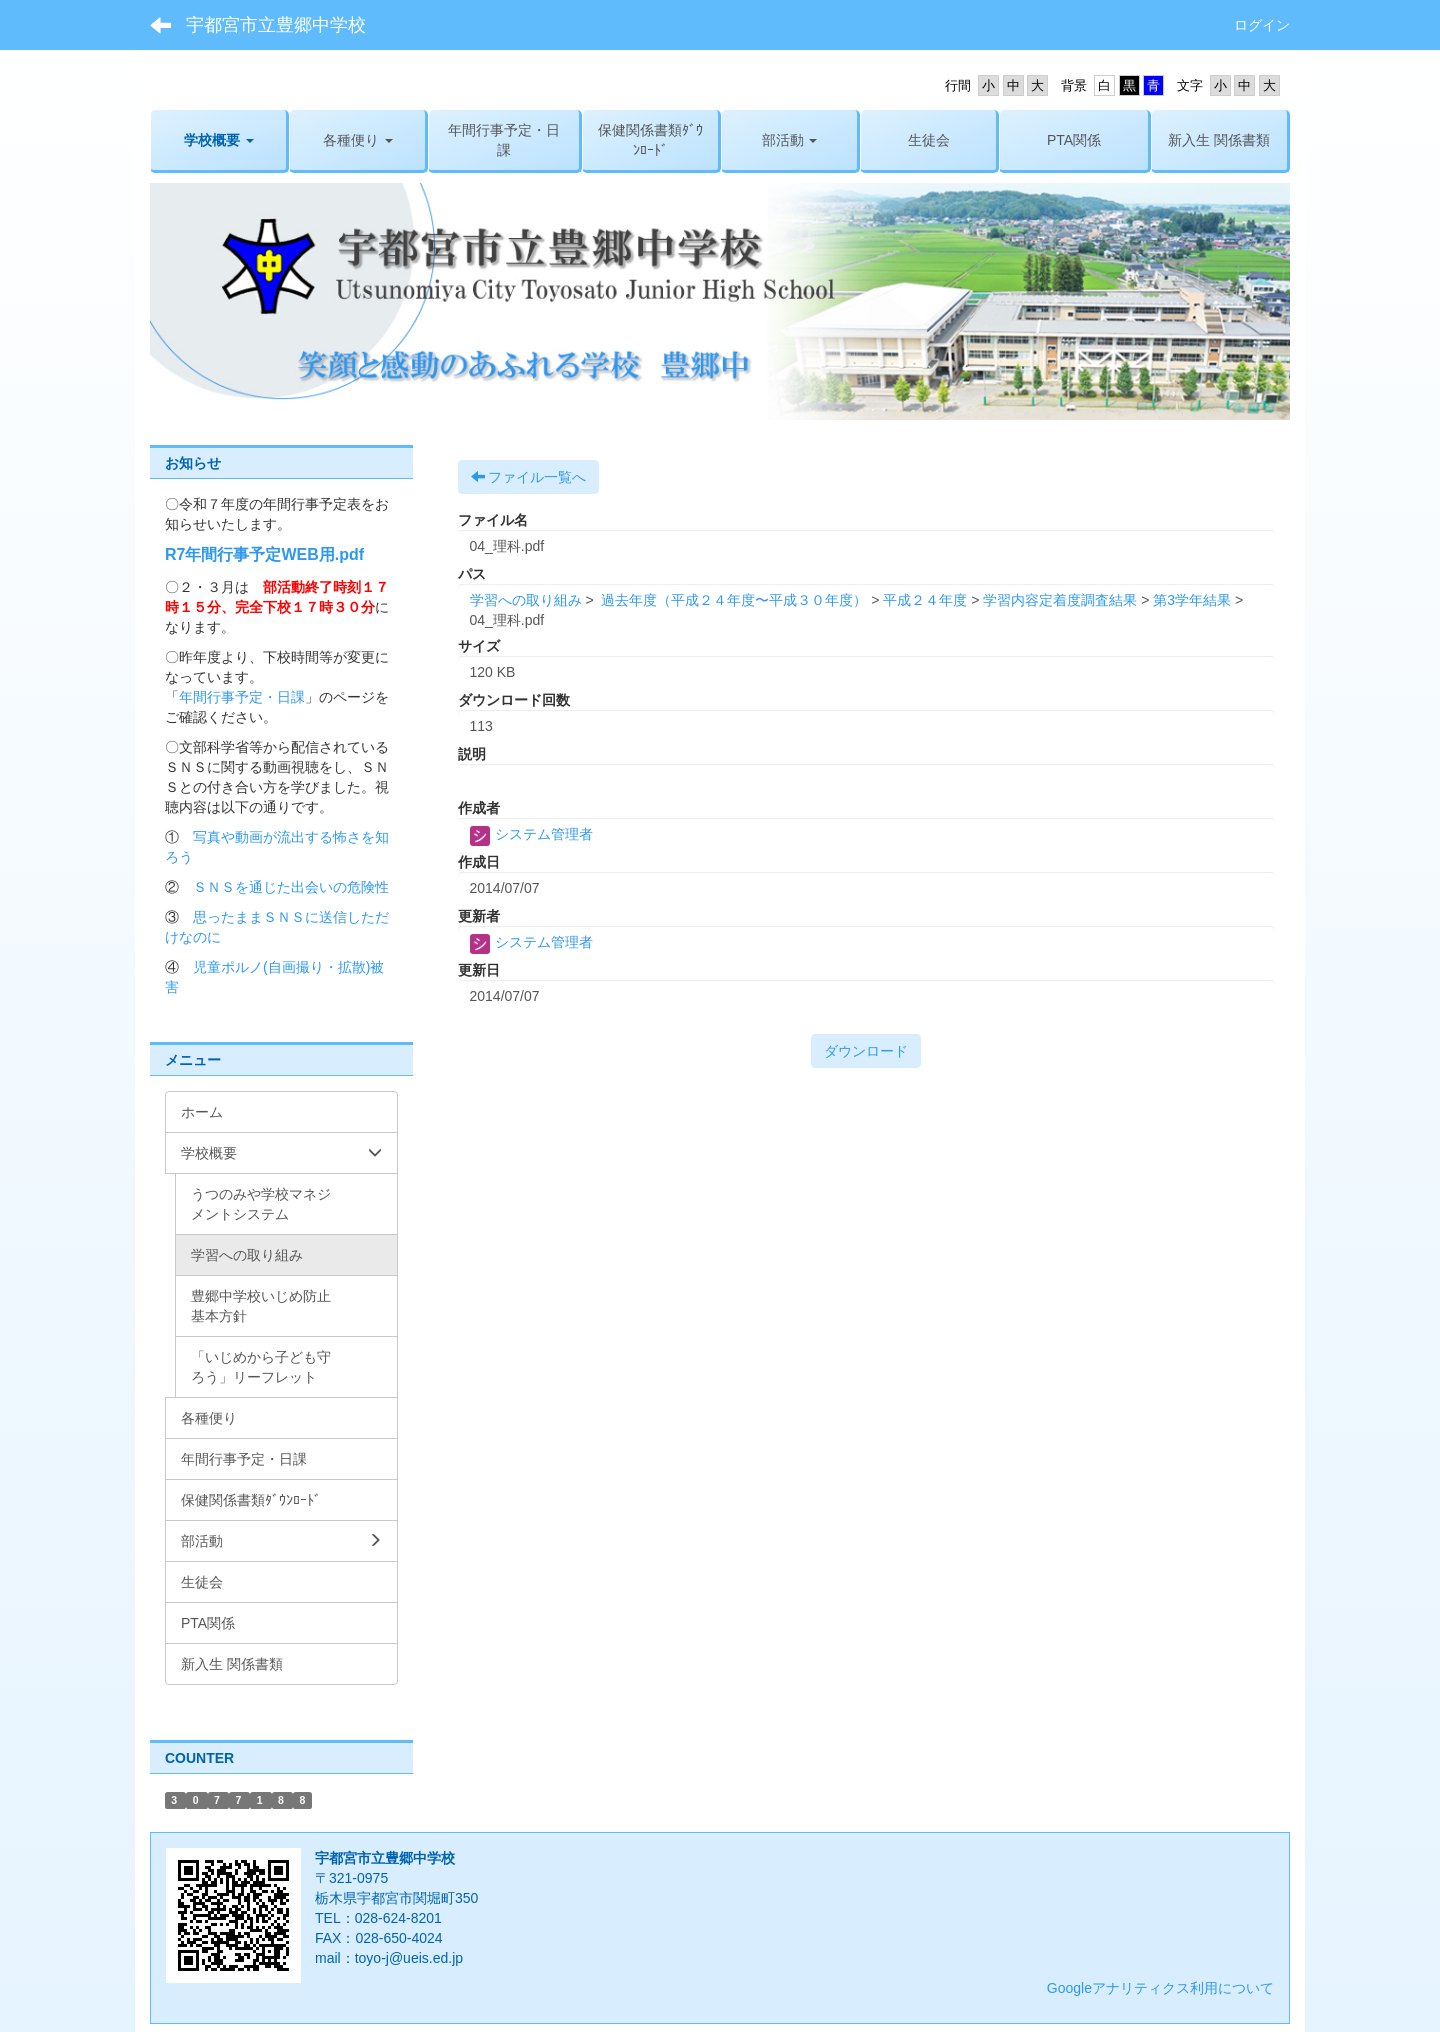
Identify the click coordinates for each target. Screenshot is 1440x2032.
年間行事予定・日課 (242, 697)
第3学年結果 (1192, 600)
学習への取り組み (526, 600)
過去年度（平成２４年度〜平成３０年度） (732, 600)
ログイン (1262, 25)
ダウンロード (866, 1051)
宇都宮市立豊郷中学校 (276, 25)
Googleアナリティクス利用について (1160, 1988)
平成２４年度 (925, 600)
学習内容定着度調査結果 (1060, 600)
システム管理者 (532, 834)
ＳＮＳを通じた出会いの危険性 (291, 887)
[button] (218, 140)
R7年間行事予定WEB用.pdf (264, 554)
